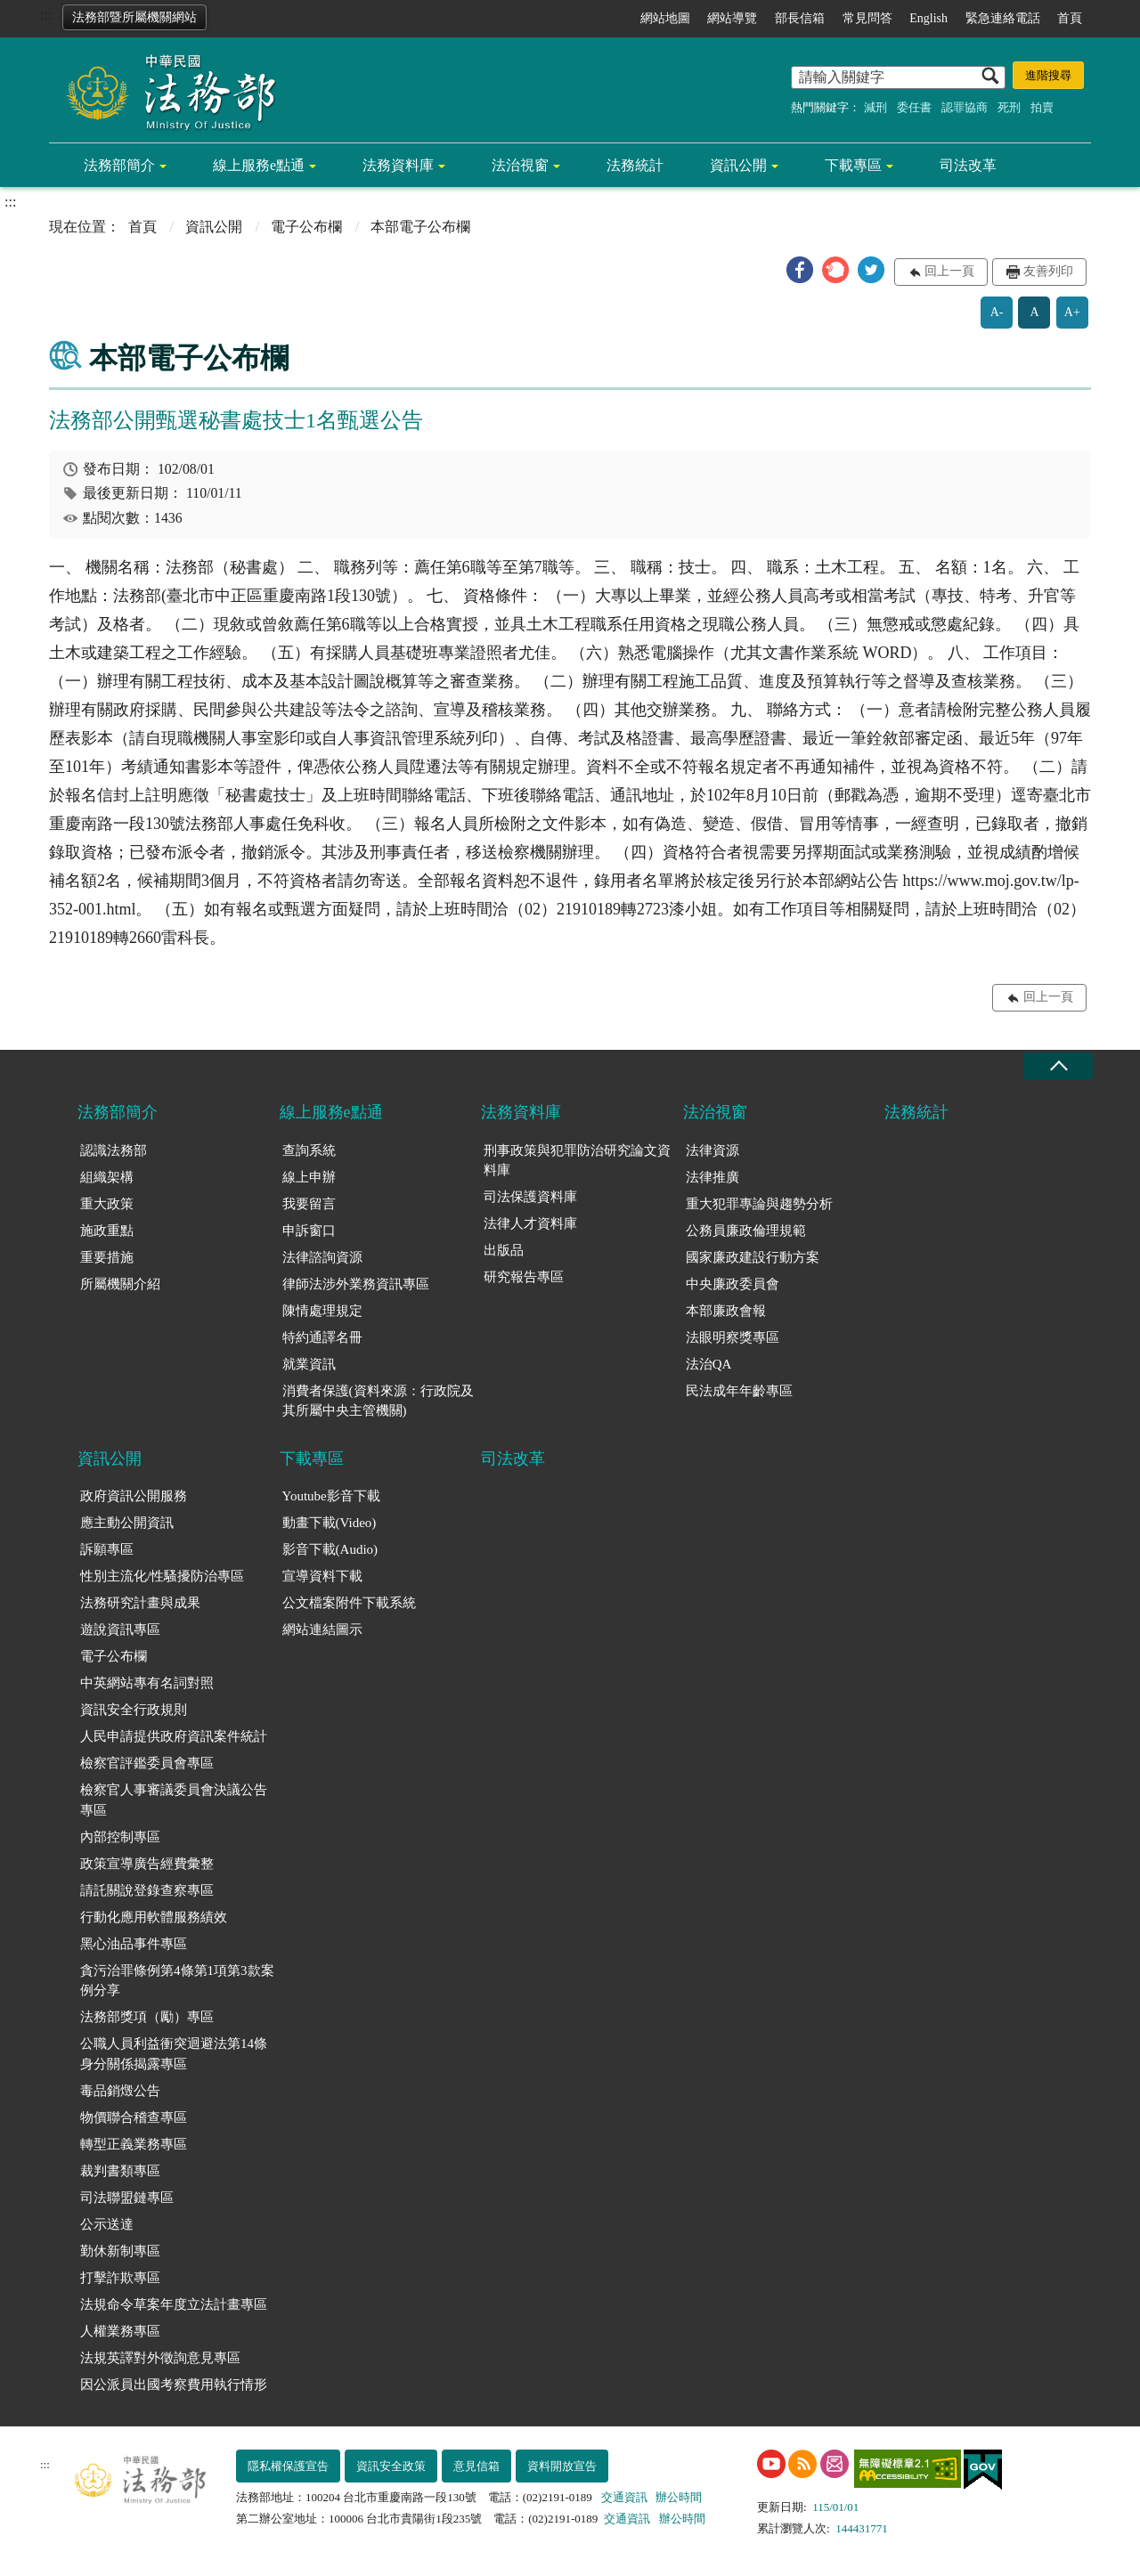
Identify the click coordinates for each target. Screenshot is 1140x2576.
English (928, 18)
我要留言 (309, 1204)
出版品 (504, 1250)
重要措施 (107, 1257)
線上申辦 (309, 1177)
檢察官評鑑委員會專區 (147, 1763)
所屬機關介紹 (120, 1284)
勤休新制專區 (120, 2251)
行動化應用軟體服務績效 (153, 1917)
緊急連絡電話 (1002, 18)
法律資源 (712, 1150)
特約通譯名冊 (322, 1337)
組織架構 (107, 1177)
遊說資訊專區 (120, 1629)
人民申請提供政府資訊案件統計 (173, 1736)
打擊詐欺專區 (120, 2278)
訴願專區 (107, 1549)
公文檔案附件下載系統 (349, 1603)
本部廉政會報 (726, 1311)
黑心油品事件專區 (133, 1944)
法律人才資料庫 (530, 1223)
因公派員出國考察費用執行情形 (173, 2384)
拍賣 (1042, 107)
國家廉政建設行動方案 (752, 1257)
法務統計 (635, 165)
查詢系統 (309, 1150)
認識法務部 (113, 1150)
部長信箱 (800, 18)
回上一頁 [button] (949, 271)
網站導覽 (732, 18)
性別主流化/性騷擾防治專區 (162, 1576)
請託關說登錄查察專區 (147, 1890)
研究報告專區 (524, 1277)
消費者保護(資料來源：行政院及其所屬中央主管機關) (378, 1401)
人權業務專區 (120, 2331)
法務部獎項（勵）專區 (147, 2017)
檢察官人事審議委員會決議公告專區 (173, 1800)
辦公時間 (679, 2497)
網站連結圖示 (322, 1629)
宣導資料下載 (322, 1576)
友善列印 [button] (1048, 271)
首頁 (1069, 18)
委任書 (914, 107)
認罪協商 (964, 107)
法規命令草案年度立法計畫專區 (173, 2304)
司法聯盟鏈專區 (127, 2197)
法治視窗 (520, 165)
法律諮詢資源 (322, 1257)
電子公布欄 (306, 226)
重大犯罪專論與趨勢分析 (759, 1204)
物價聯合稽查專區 (133, 2117)
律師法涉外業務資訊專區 (355, 1284)
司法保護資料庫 (530, 1197)
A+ (1072, 312)
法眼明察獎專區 (732, 1337)
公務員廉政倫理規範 (746, 1230)
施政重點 (107, 1230)
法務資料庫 (398, 165)
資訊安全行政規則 (133, 1709)
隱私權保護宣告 (288, 2466)
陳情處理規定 (322, 1311)
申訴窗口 (309, 1230)
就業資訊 (309, 1364)
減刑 (875, 107)
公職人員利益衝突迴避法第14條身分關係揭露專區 (173, 2053)
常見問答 (867, 18)
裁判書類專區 (120, 2171)
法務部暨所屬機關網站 (134, 17)
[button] (799, 269)
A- (997, 312)
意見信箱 (476, 2466)
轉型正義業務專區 (133, 2144)
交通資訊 (624, 2497)
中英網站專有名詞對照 (147, 1683)
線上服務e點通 (259, 165)
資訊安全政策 (391, 2466)
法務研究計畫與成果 (140, 1603)
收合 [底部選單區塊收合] (1058, 1066)
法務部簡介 (119, 165)
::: (46, 14)
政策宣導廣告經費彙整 (147, 1864)
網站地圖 (665, 18)
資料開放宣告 (562, 2466)
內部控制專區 (120, 1837)
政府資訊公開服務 (133, 1496)
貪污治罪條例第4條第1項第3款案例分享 (177, 1980)
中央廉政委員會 (732, 1284)
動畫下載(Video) (329, 1523)
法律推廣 (712, 1177)
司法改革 (968, 165)
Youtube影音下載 (331, 1496)
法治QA (709, 1364)
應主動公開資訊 (127, 1523)
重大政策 (107, 1204)
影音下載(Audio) (330, 1549)
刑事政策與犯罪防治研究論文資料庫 (577, 1160)
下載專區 (853, 165)
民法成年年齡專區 (739, 1391)
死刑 (1009, 107)
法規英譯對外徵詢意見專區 (160, 2358)
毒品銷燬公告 (120, 2091)
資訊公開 (738, 165)
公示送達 (107, 2224)
